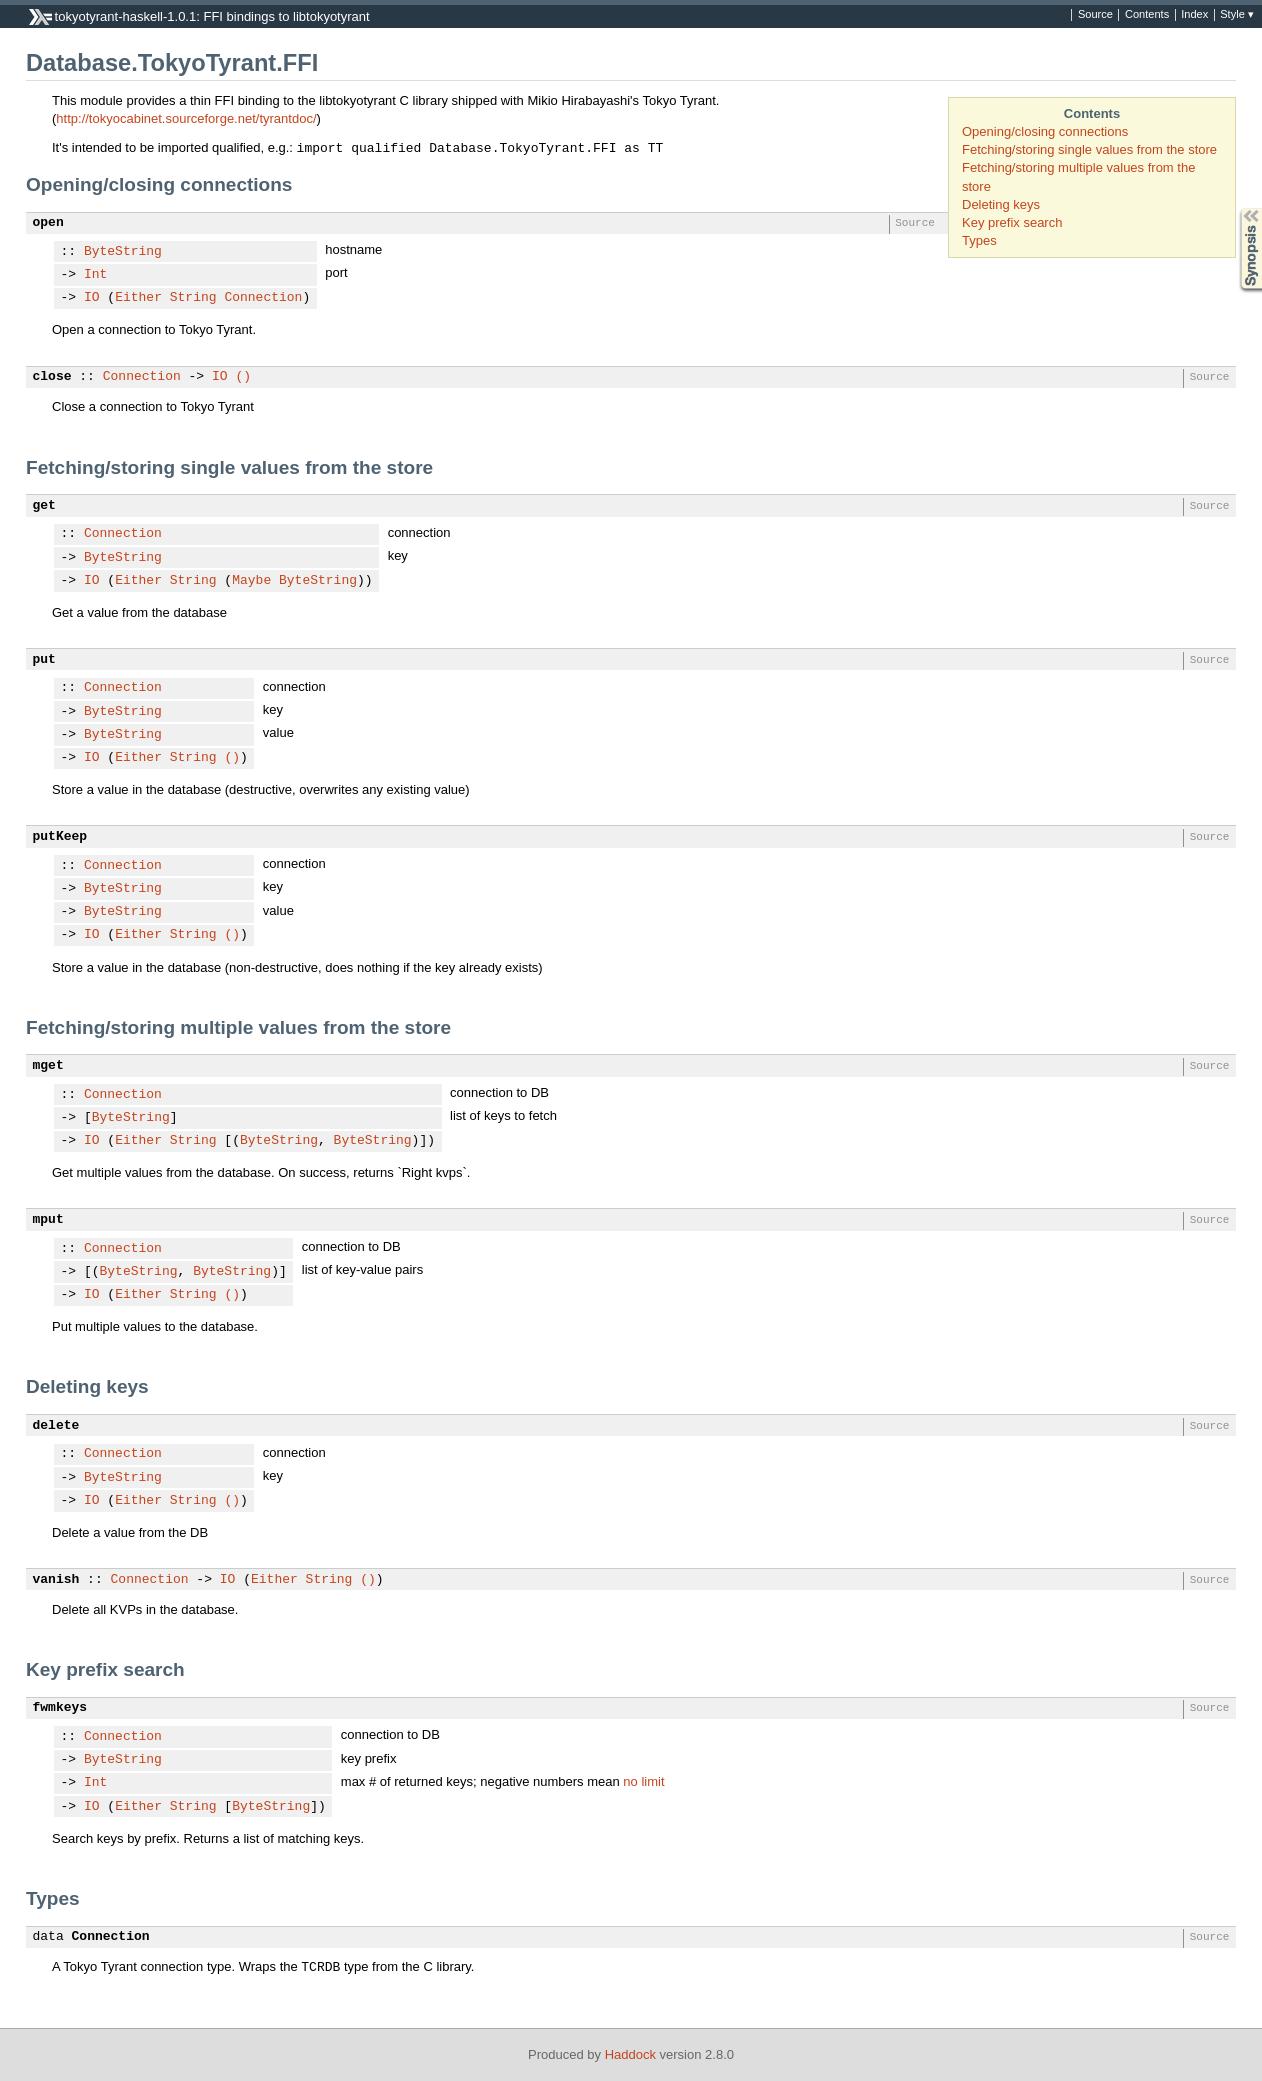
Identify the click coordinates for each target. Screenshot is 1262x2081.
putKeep (60, 837)
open (48, 223)
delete (56, 1426)
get (44, 506)
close (52, 377)
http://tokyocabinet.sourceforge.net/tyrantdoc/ (186, 118)
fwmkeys (60, 1708)
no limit (643, 1781)
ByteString (123, 252)
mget (48, 1066)
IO (92, 298)
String (193, 298)
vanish (56, 1580)
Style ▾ (1237, 15)
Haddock (630, 2054)
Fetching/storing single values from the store (1089, 149)
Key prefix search (1012, 222)
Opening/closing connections (1045, 131)
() (243, 377)
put (44, 660)
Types (979, 240)
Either (138, 298)
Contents (1147, 15)
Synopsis (1235, 208)
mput (48, 1220)
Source (1095, 15)
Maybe (251, 581)
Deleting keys (1001, 204)
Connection (263, 298)
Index (1194, 15)
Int (95, 275)
